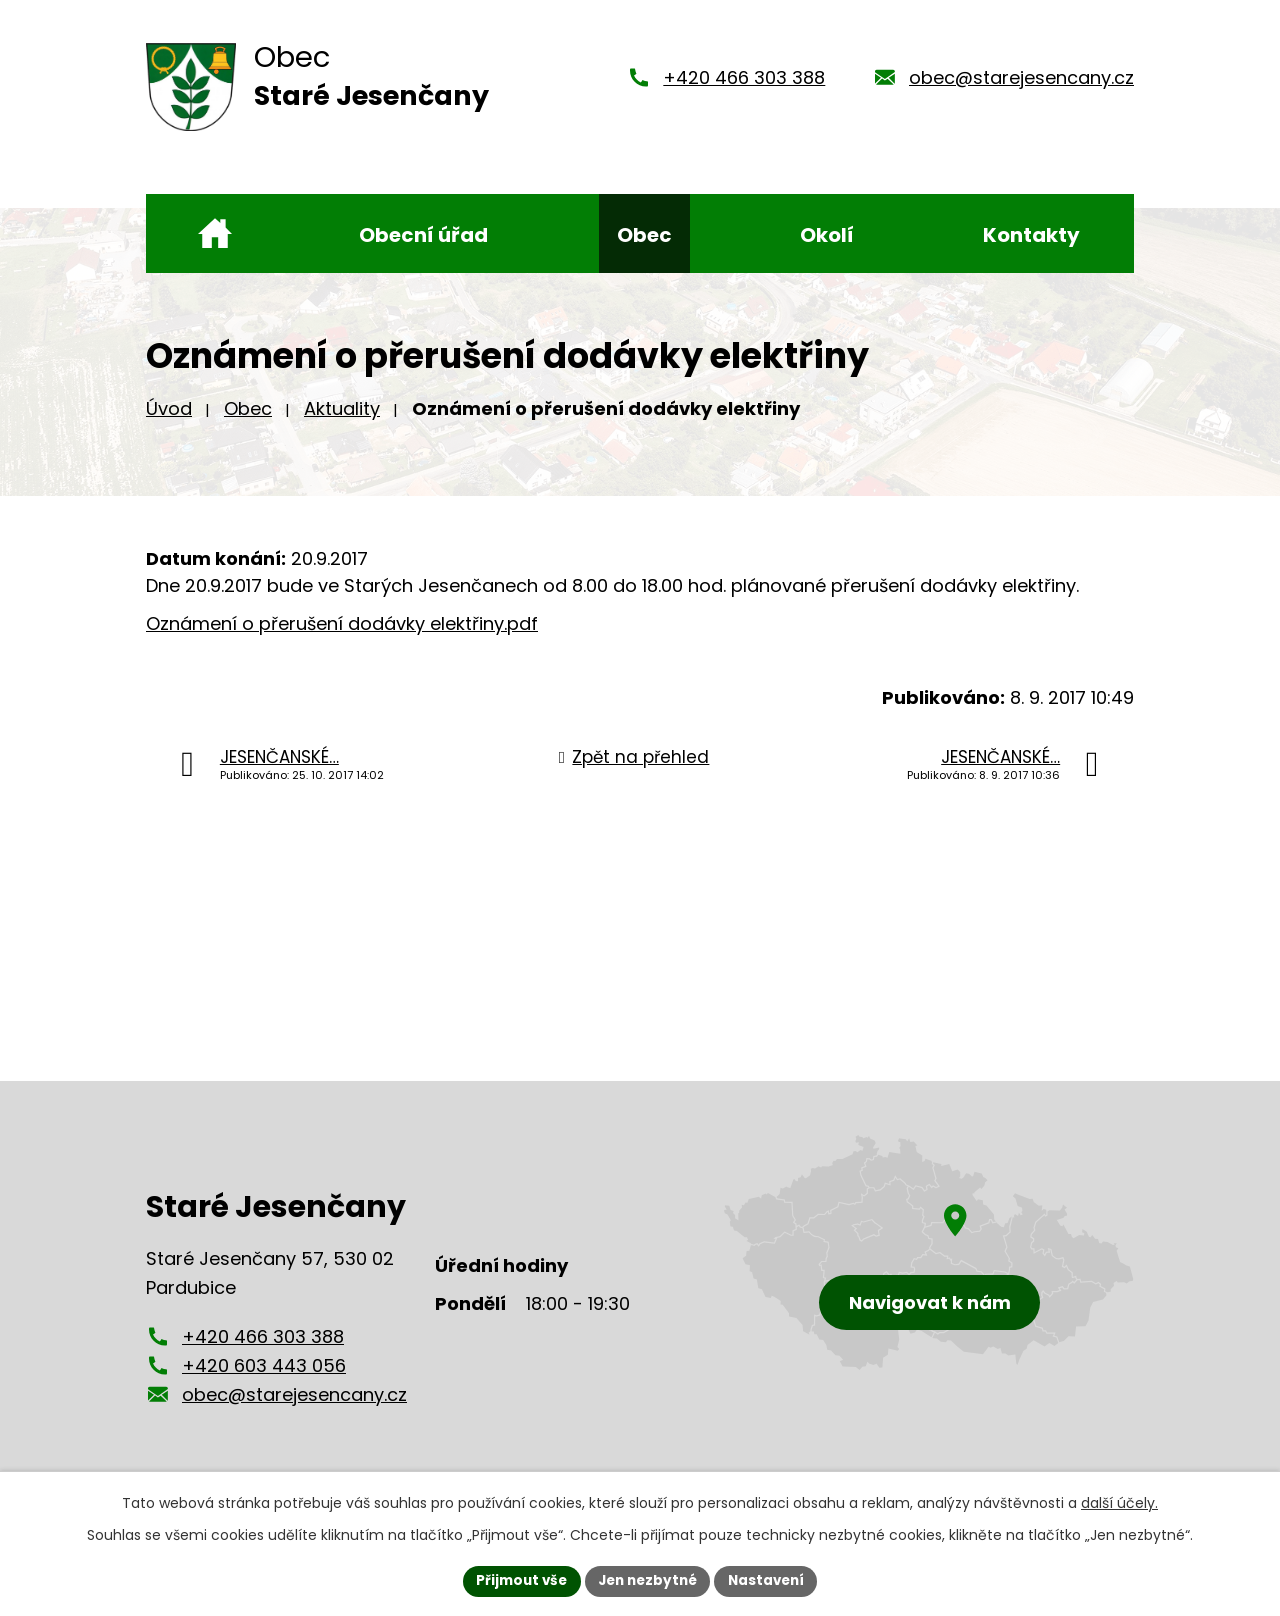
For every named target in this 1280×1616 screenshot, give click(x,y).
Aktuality (342, 408)
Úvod (169, 408)
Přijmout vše (515, 1580)
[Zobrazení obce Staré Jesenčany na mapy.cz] (929, 1252)
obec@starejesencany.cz (1021, 77)
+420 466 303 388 (744, 77)
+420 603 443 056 (264, 1365)
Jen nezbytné (647, 1580)
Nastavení (772, 1580)
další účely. (1119, 1502)
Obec (248, 408)
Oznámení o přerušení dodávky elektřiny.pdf (342, 623)
